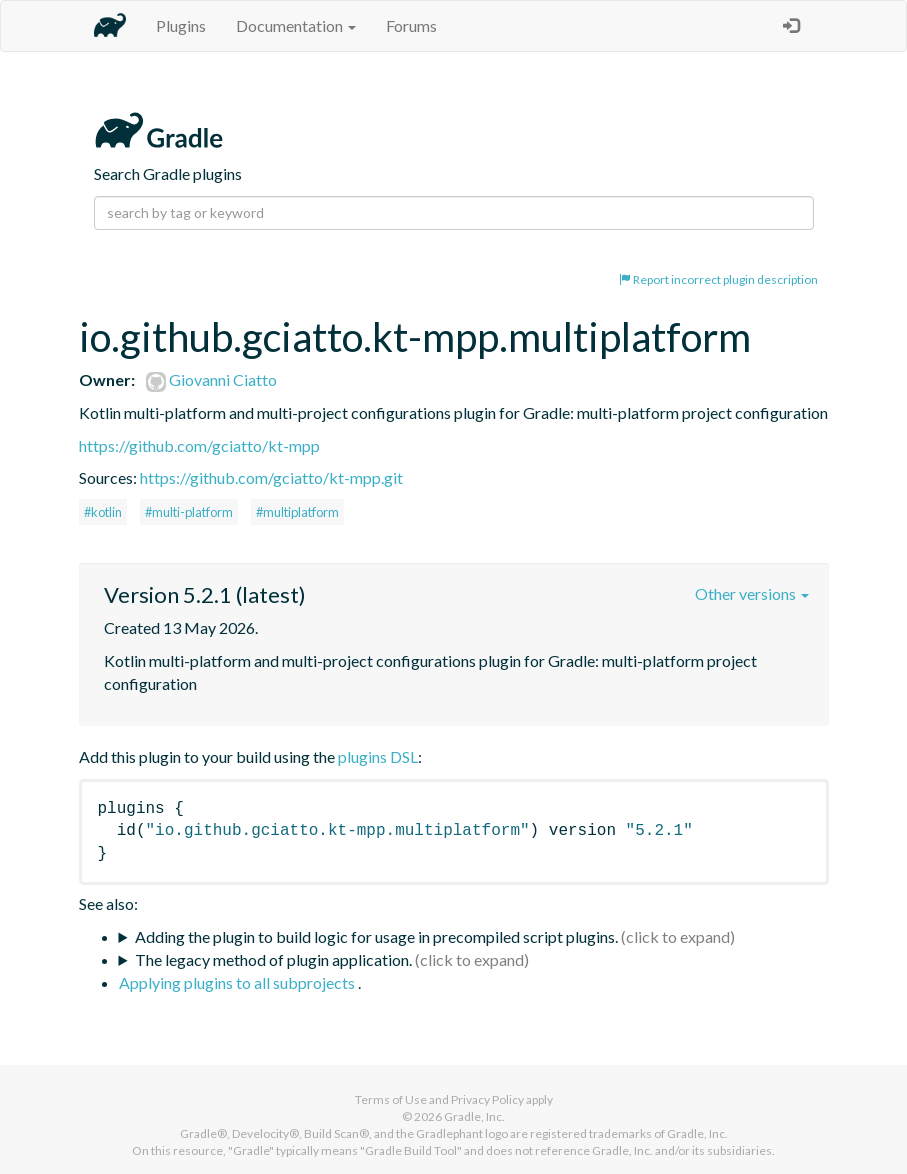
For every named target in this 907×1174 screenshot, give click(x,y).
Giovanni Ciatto (211, 379)
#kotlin (103, 512)
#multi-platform (189, 512)
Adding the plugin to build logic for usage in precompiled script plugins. (376, 936)
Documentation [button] (296, 25)
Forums (411, 25)
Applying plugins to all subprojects (238, 982)
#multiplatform (297, 512)
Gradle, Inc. (474, 1116)
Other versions (752, 593)
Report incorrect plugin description (718, 279)
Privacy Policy (487, 1099)
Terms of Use (391, 1099)
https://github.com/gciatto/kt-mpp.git (271, 477)
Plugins (181, 25)
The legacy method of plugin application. (273, 959)
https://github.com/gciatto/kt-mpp (199, 445)
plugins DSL (378, 756)
